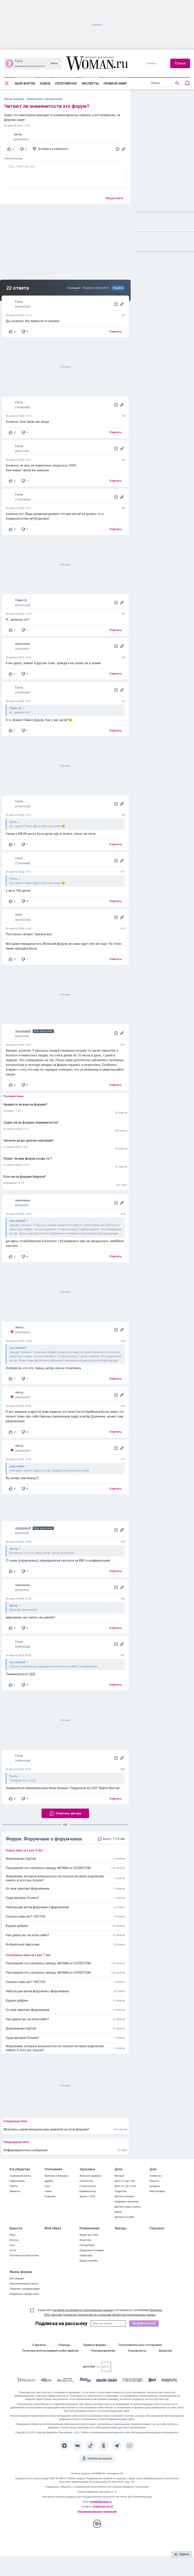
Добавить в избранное (53, 148)
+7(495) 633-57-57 (102, 2506)
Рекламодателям (103, 2350)
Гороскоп (156, 2228)
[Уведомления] (187, 83)
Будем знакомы (89, 2260)
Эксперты (90, 83)
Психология (86, 2181)
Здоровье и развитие (126, 2201)
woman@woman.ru (101, 2501)
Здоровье (87, 2169)
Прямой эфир (115, 83)
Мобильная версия (99, 2458)
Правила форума (94, 2344)
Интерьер (154, 2186)
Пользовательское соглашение (140, 2344)
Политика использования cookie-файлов (50, 2350)
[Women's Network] (97, 2370)
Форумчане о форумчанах (24, 2294)
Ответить (115, 331)
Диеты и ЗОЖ (87, 2196)
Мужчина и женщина (56, 2175)
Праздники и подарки (92, 2250)
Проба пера (86, 2255)
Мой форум (25, 83)
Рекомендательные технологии (97, 2511)
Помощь (64, 2344)
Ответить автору (13, 158)
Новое (45, 83)
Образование (17, 2181)
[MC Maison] (65, 2380)
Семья (48, 2191)
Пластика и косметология (24, 2255)
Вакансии (165, 2350)
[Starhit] (85, 2381)
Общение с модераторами (25, 2288)
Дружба (49, 2181)
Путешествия (87, 2245)
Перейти (118, 288)
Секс (47, 2186)
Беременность (88, 2191)
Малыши (119, 2175)
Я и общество (20, 2169)
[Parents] (169, 2381)
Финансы (15, 2191)
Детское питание (124, 2196)
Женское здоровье (90, 2175)
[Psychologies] (133, 2380)
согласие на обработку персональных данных (83, 2310)
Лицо (12, 2235)
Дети (118, 2169)
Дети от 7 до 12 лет (125, 2186)
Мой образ (53, 2228)
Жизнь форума (14, 98)
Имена (118, 2212)
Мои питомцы (157, 2191)
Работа (13, 2186)
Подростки (120, 2191)
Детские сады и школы (127, 2206)
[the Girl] (152, 2380)
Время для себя (89, 2235)
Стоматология (88, 2186)
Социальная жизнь (20, 2175)
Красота (16, 2228)
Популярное (66, 83)
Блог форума (17, 2278)
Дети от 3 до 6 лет (124, 2181)
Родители (50, 2196)
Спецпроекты (137, 2350)
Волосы (14, 2240)
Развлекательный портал (24, 2283)
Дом (152, 2169)
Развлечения (89, 2228)
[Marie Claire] (107, 2380)
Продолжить (114, 198)
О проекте (39, 2344)
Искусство (85, 2240)
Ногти (13, 2250)
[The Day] (46, 2380)
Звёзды (120, 2228)
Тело (12, 2245)
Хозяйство (155, 2175)
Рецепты (154, 2181)
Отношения (53, 2169)
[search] (165, 83)
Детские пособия (124, 2217)
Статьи (180, 63)
